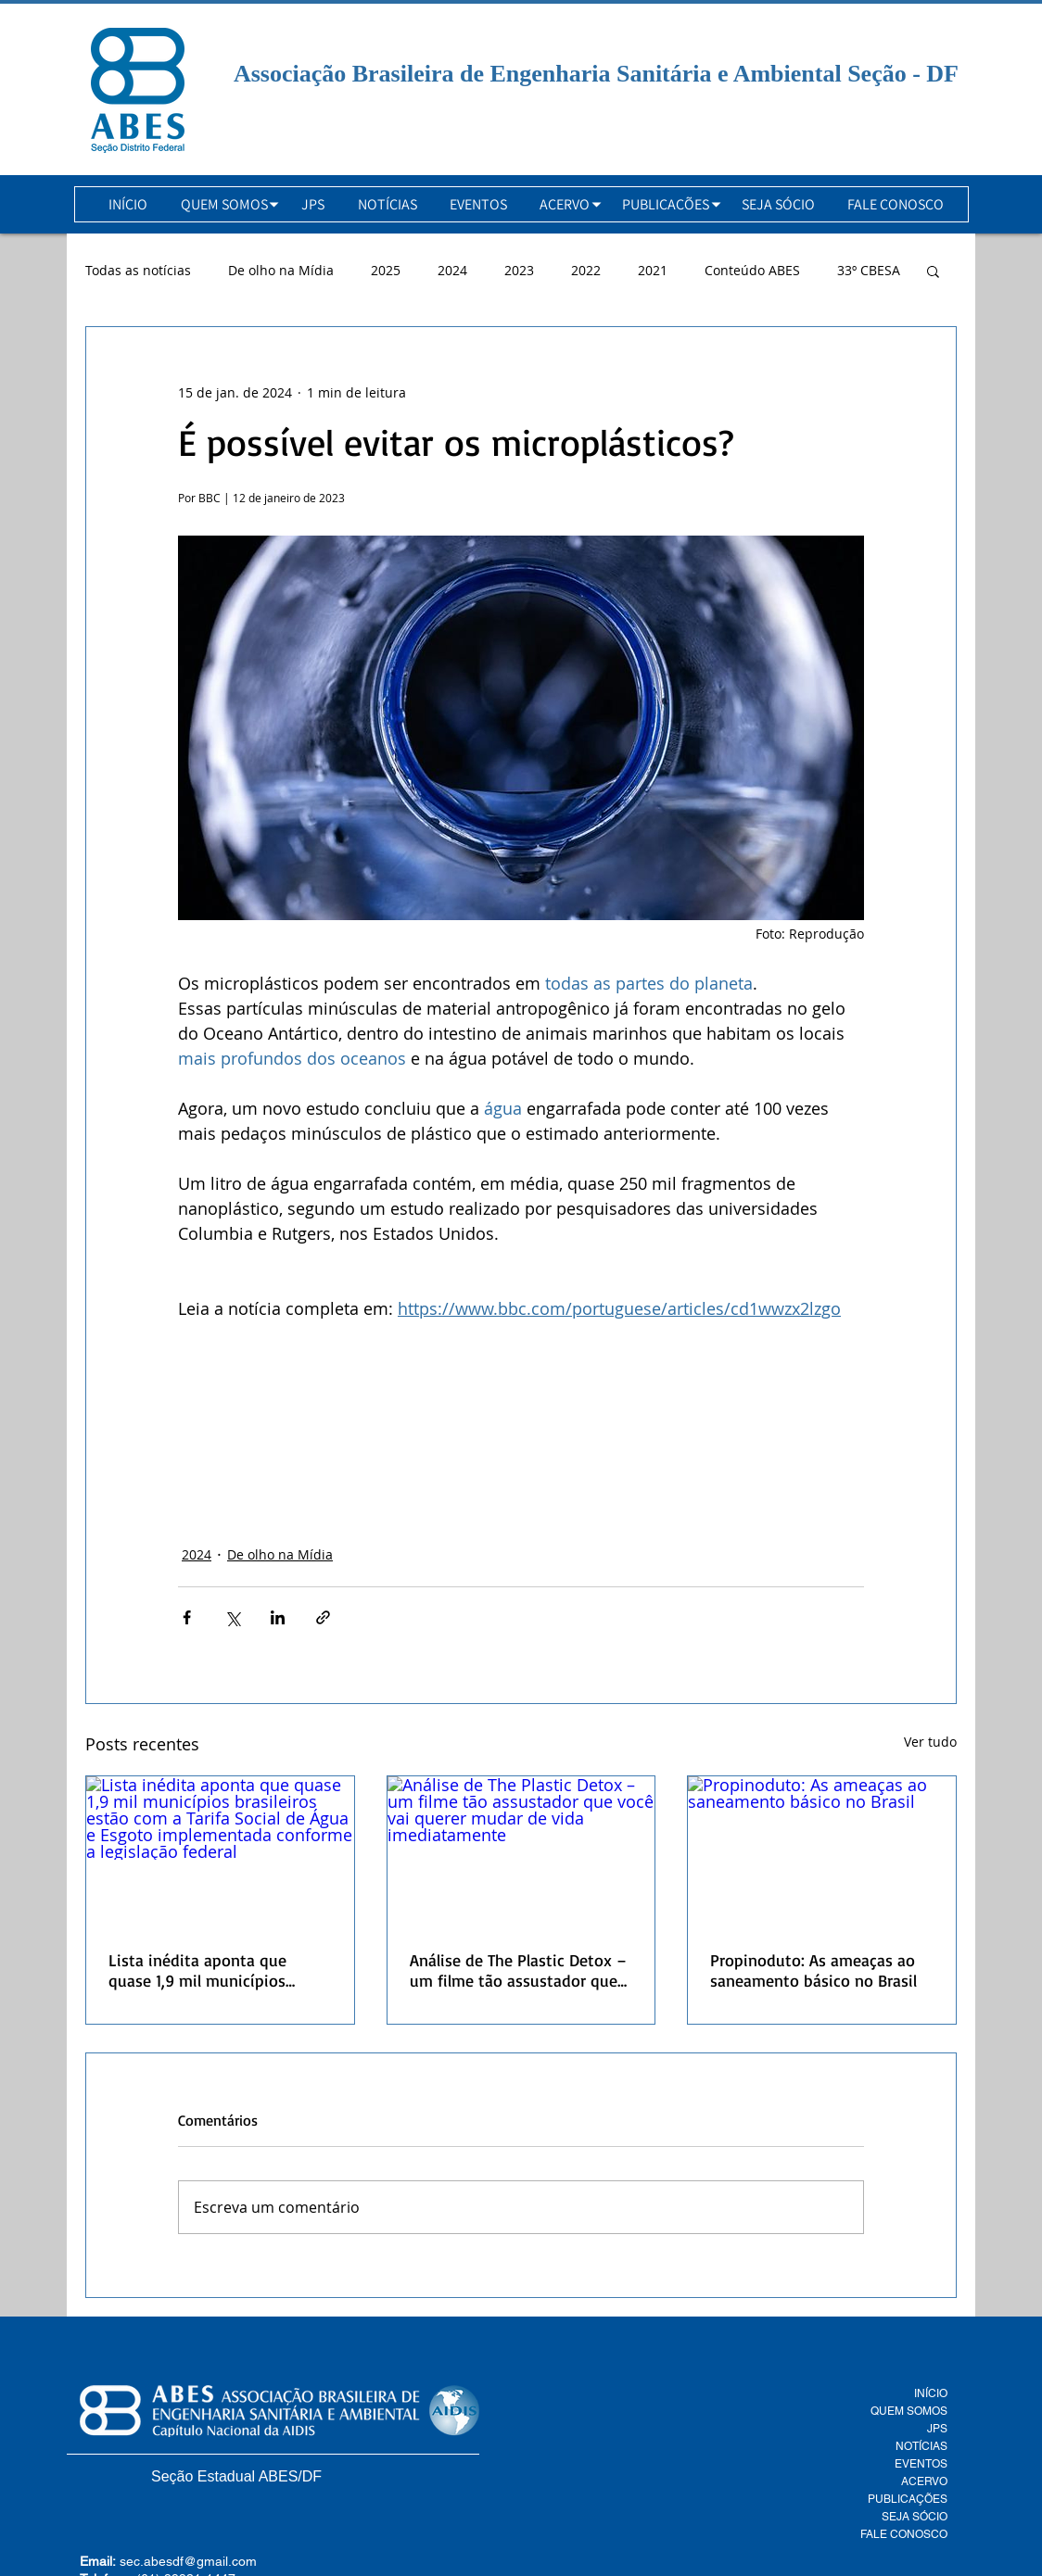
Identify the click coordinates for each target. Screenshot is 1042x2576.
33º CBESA (868, 270)
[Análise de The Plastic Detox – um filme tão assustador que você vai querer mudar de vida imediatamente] (521, 1851)
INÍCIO (930, 2393)
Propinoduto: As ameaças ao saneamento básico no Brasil (813, 1970)
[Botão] (137, 90)
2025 (385, 270)
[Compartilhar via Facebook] (187, 1617)
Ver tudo (930, 1741)
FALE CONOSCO (903, 2534)
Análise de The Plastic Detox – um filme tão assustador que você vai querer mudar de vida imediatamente (519, 1970)
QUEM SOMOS (908, 2411)
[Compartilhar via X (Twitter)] (232, 1617)
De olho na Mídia (281, 270)
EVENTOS (921, 2463)
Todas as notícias (138, 270)
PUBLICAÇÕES (907, 2499)
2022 (586, 270)
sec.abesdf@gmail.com (188, 2561)
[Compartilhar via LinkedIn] (277, 1617)
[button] (224, 204)
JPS (937, 2428)
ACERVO (924, 2481)
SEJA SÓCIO (914, 2516)
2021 (652, 270)
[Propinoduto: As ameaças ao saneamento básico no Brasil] (822, 1851)
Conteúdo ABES (752, 270)
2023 (519, 270)
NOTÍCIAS (921, 2446)
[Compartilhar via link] (323, 1617)
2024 (452, 270)
